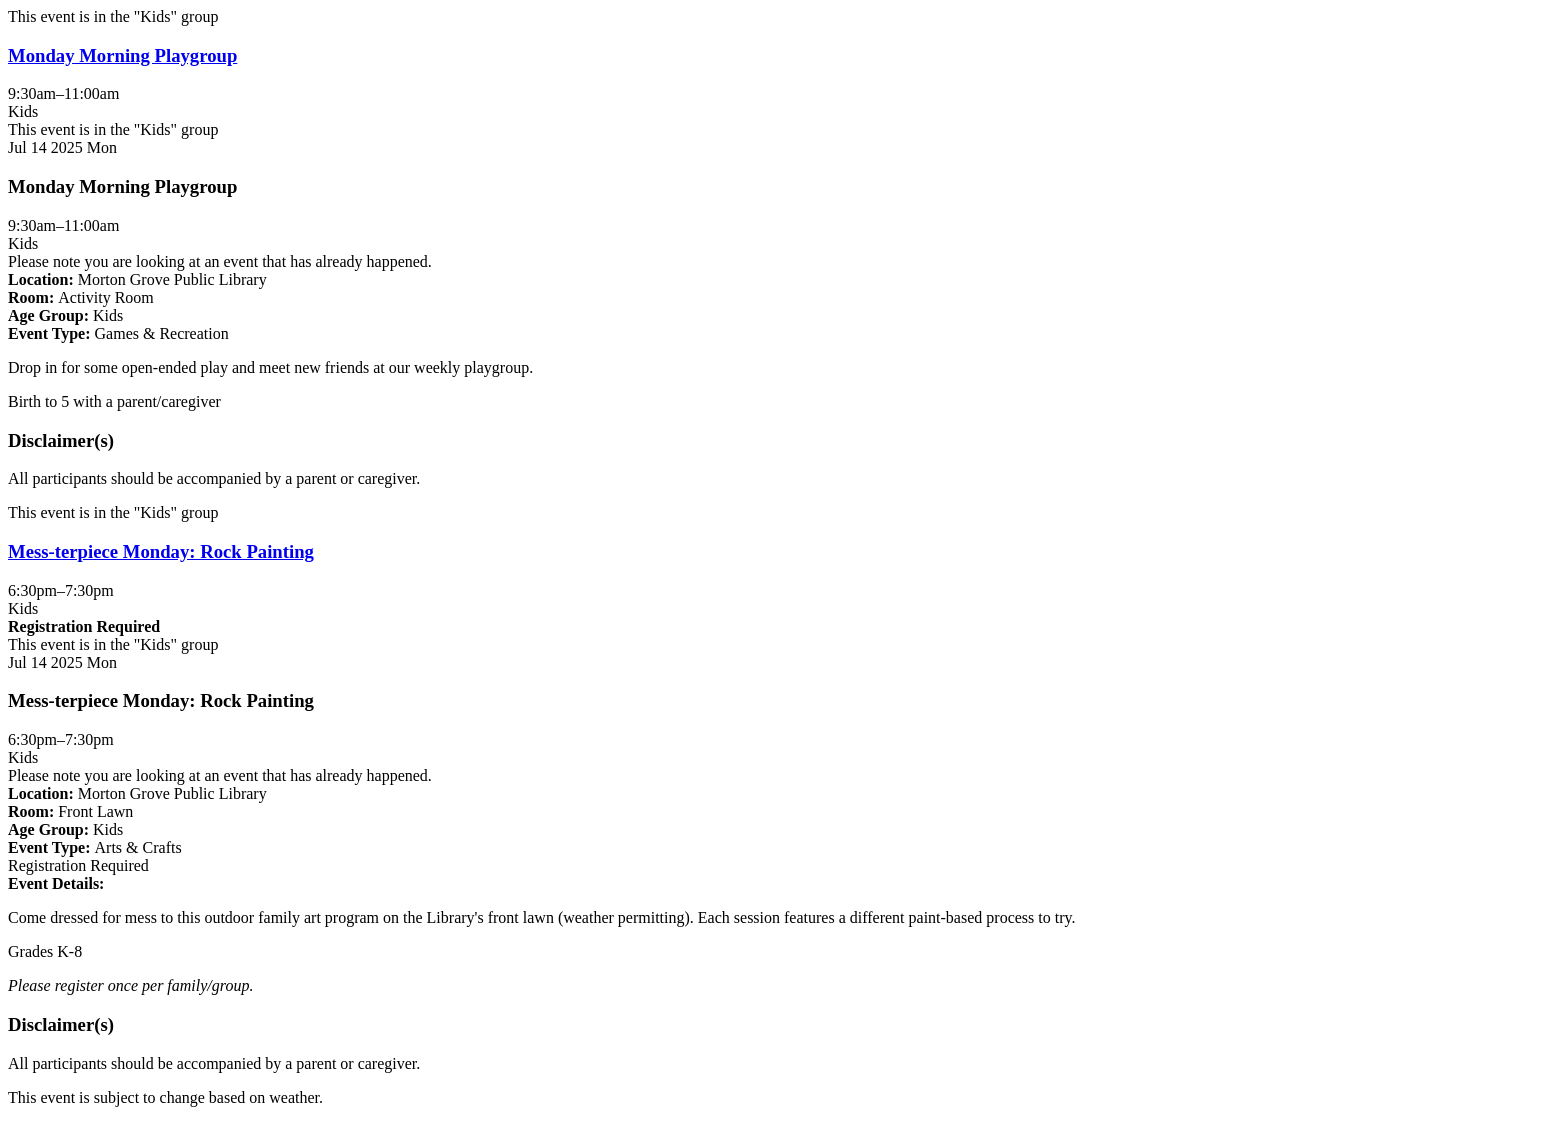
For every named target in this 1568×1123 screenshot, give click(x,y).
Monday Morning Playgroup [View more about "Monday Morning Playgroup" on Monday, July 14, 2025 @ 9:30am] (122, 55)
